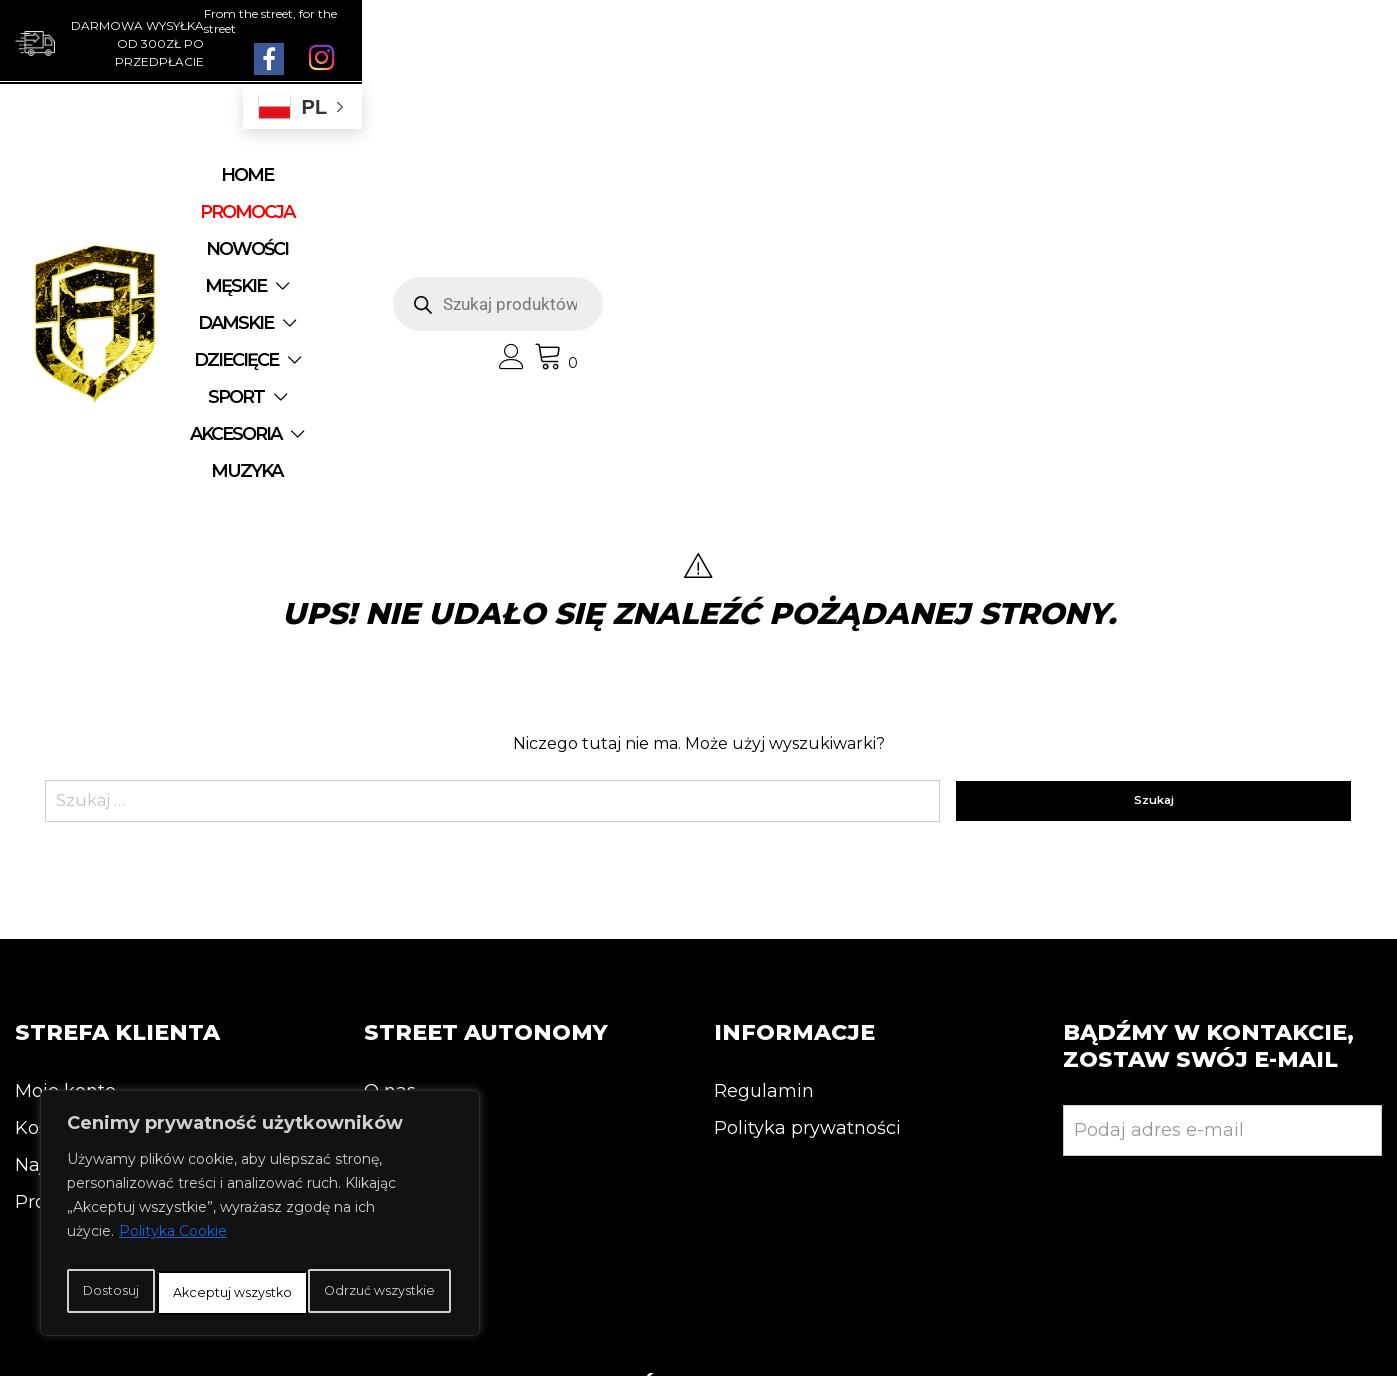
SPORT (446, 213)
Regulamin (764, 837)
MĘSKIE (607, 176)
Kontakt (400, 874)
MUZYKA (720, 213)
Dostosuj (144, 1249)
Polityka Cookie (173, 1199)
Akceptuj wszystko (260, 1293)
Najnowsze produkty (107, 911)
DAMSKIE (735, 176)
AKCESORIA (579, 213)
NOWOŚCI (498, 176)
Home (261, 176)
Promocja (58, 948)
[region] (260, 1197)
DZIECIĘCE (875, 176)
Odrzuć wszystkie (337, 1249)
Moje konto (65, 837)
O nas (390, 837)
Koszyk (47, 874)
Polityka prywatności (807, 874)
